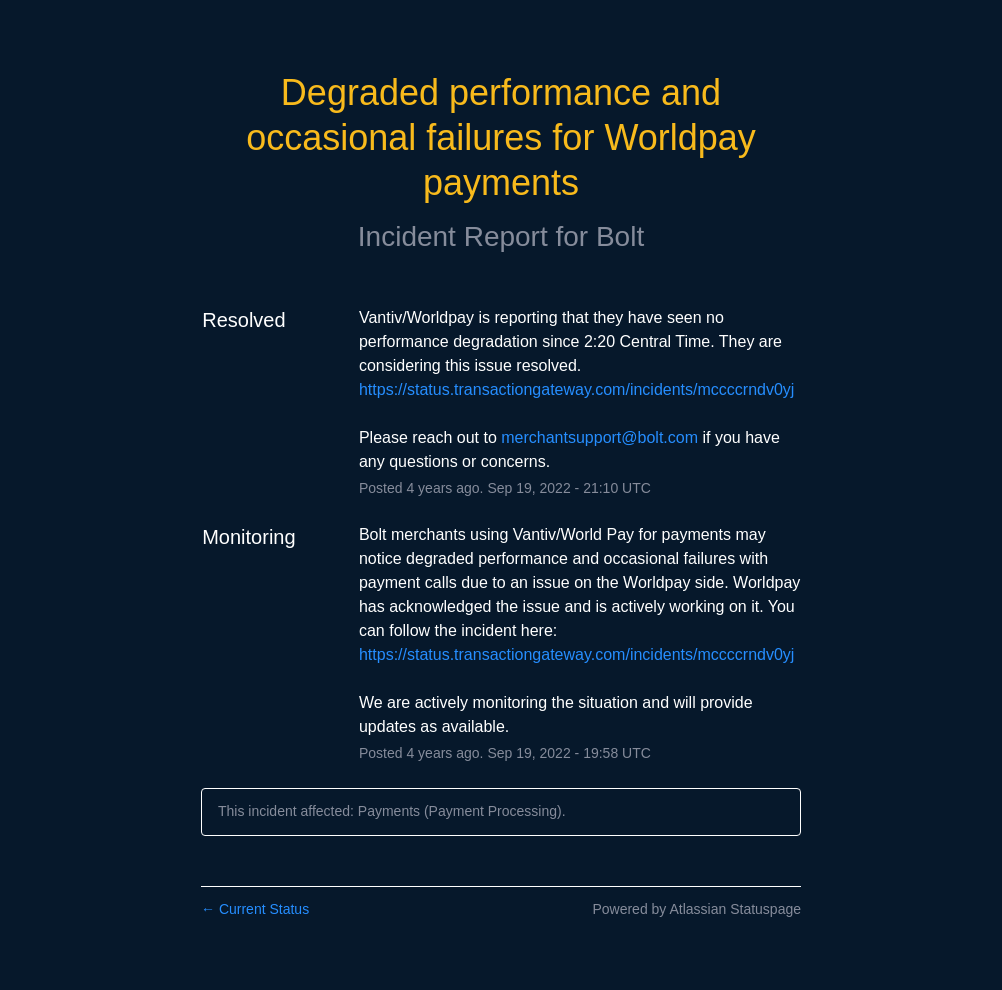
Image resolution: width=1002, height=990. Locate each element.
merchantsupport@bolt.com (599, 437)
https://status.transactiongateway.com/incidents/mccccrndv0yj (576, 389)
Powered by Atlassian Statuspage (696, 909)
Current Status (255, 909)
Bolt (620, 236)
